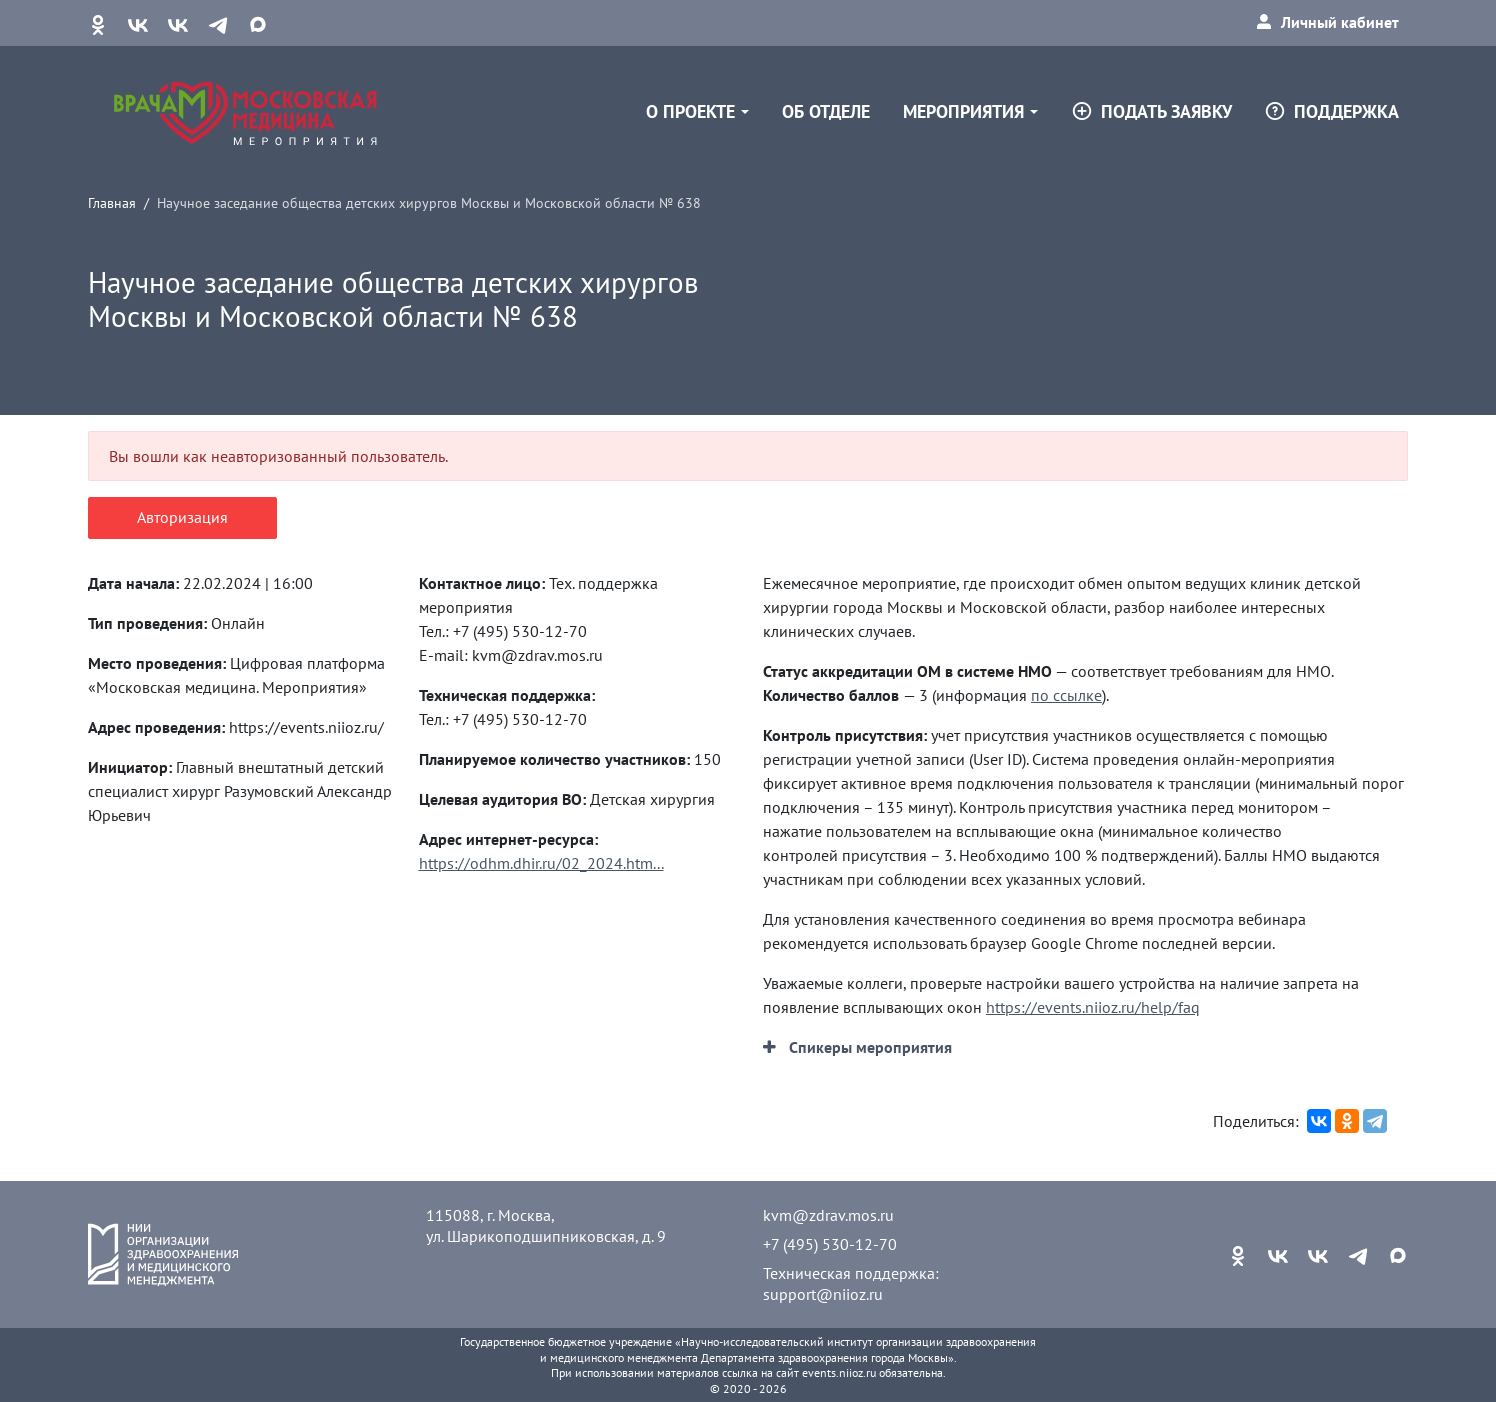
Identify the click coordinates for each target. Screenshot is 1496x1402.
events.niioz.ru (839, 1372)
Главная (112, 202)
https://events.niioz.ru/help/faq (1093, 1007)
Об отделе (826, 111)
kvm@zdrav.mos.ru (828, 1215)
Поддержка (1331, 111)
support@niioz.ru (823, 1294)
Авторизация (182, 517)
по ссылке (1066, 695)
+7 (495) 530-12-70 (830, 1244)
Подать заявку (1151, 111)
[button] (857, 1047)
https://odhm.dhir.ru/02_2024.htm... (541, 863)
